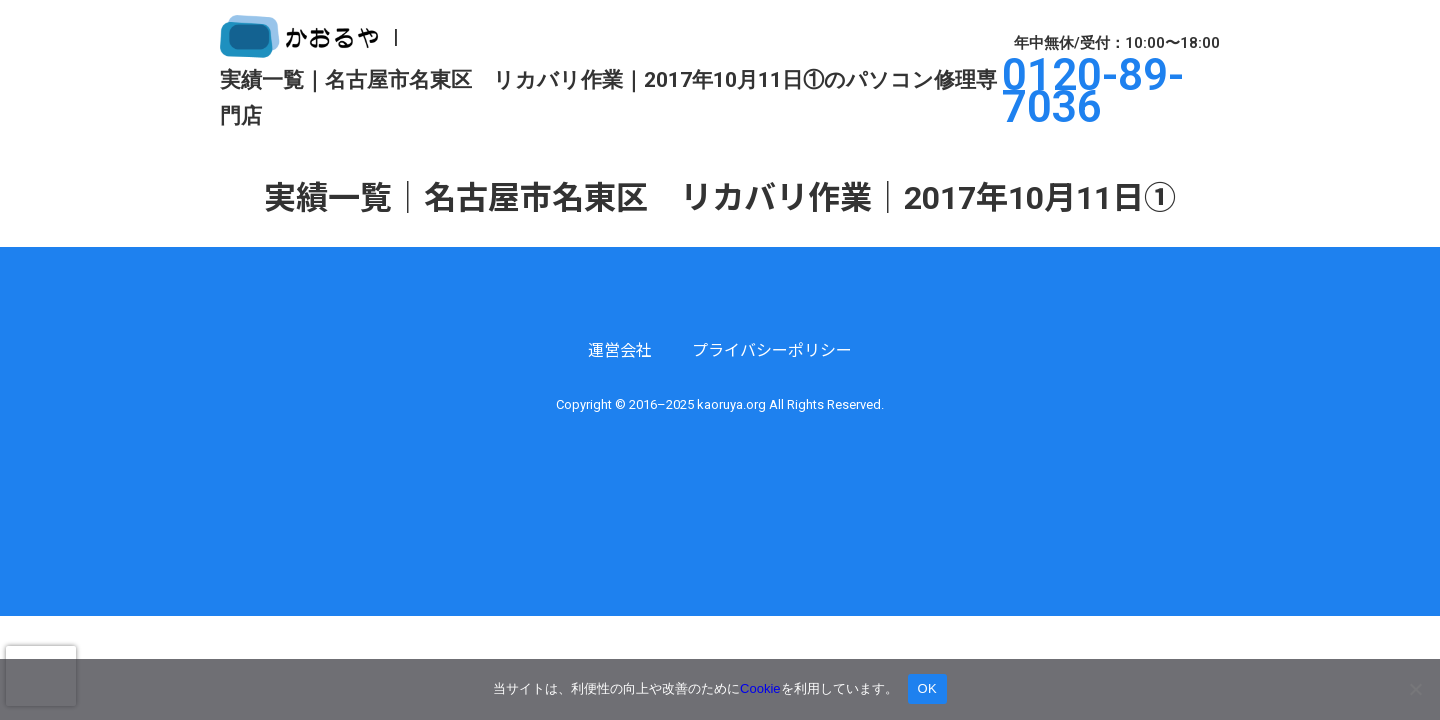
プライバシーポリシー (772, 350)
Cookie (760, 688)
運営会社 (620, 350)
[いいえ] (1415, 689)
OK (927, 688)
